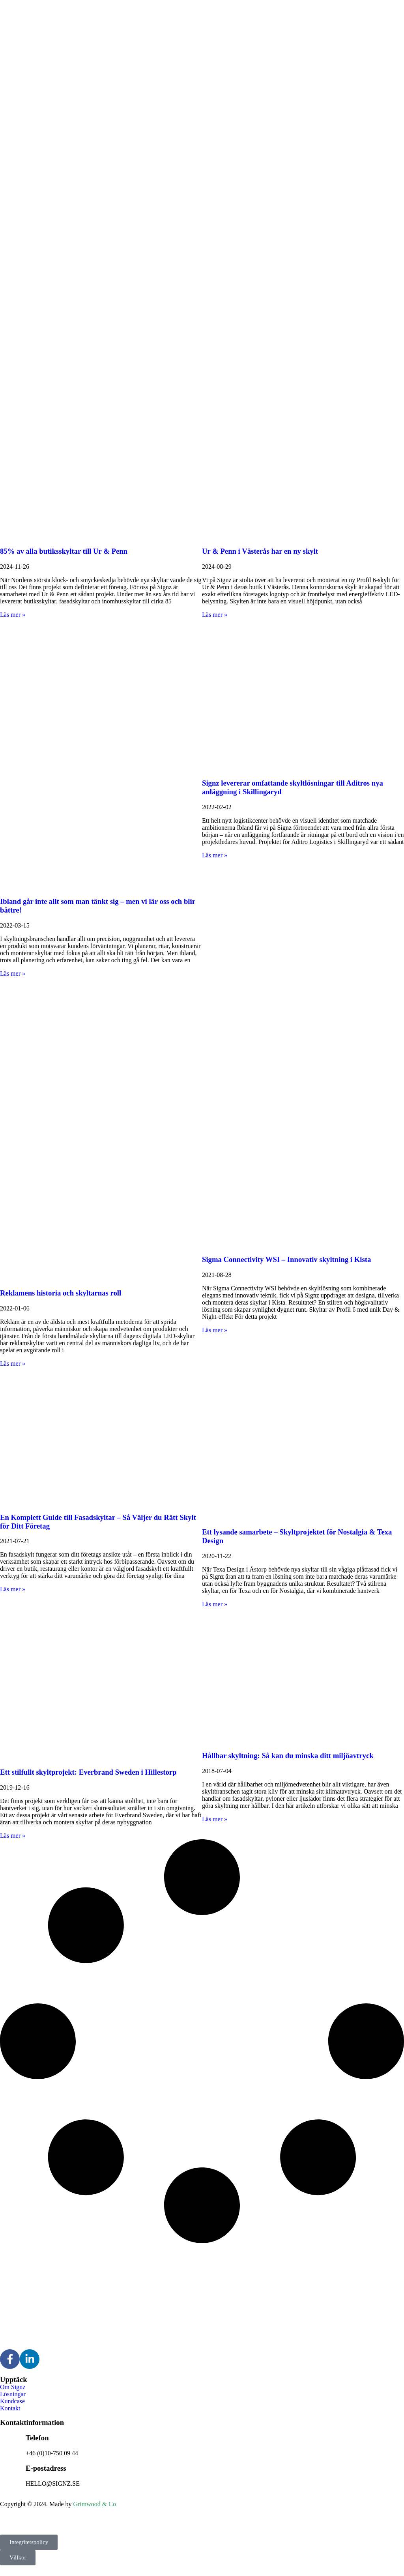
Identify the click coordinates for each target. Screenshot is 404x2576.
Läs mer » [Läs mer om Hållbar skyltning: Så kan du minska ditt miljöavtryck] (214, 1819)
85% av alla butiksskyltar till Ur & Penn (63, 551)
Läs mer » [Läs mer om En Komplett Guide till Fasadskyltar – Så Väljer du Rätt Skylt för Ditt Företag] (12, 1589)
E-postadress (46, 2468)
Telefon (37, 2438)
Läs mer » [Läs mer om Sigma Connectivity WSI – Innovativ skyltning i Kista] (214, 1330)
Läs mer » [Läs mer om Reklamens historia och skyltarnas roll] (12, 1363)
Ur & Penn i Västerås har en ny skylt (260, 551)
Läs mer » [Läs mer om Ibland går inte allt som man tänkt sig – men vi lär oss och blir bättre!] (12, 973)
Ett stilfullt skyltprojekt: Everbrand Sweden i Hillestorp (88, 1772)
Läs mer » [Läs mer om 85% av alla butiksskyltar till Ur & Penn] (12, 614)
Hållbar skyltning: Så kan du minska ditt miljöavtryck (288, 1755)
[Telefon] (10, 2441)
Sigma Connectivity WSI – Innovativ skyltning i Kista (286, 1259)
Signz (31, 2517)
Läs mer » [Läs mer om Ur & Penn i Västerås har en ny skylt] (214, 614)
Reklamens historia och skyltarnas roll (60, 1293)
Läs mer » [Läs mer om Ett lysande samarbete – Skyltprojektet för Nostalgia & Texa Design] (214, 1604)
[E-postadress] (10, 2467)
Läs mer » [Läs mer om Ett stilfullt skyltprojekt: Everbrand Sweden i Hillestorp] (12, 1835)
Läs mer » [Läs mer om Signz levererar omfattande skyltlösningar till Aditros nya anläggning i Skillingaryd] (214, 855)
